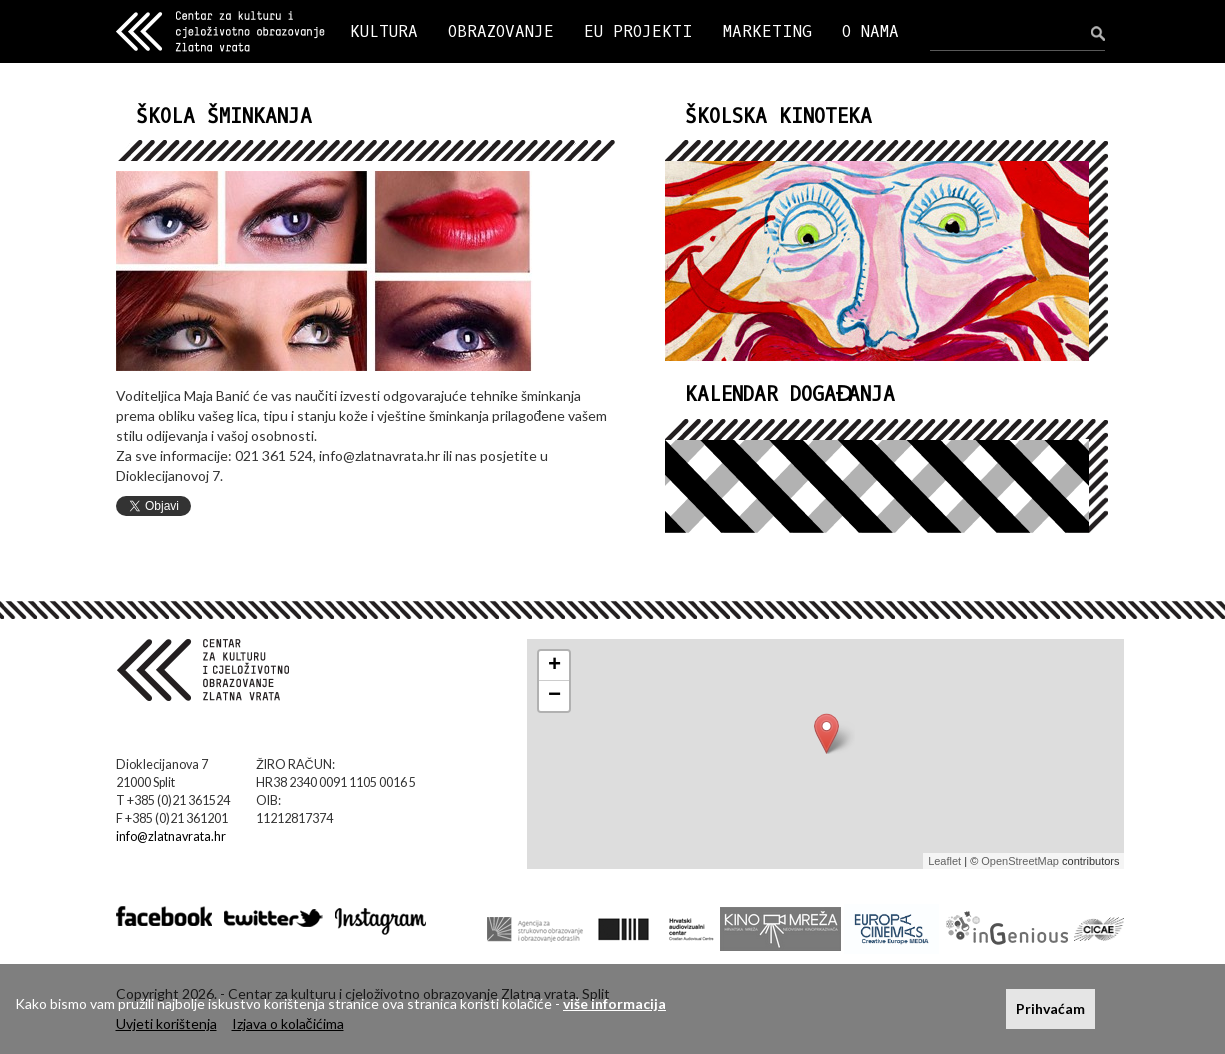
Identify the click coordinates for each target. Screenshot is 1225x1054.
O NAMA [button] (870, 31)
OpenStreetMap (1020, 861)
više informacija (614, 1003)
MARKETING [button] (767, 31)
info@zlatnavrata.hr (171, 836)
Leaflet (944, 861)
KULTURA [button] (384, 31)
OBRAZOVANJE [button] (501, 31)
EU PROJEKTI (638, 31)
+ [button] (554, 666)
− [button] (554, 696)
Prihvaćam (1050, 1008)
